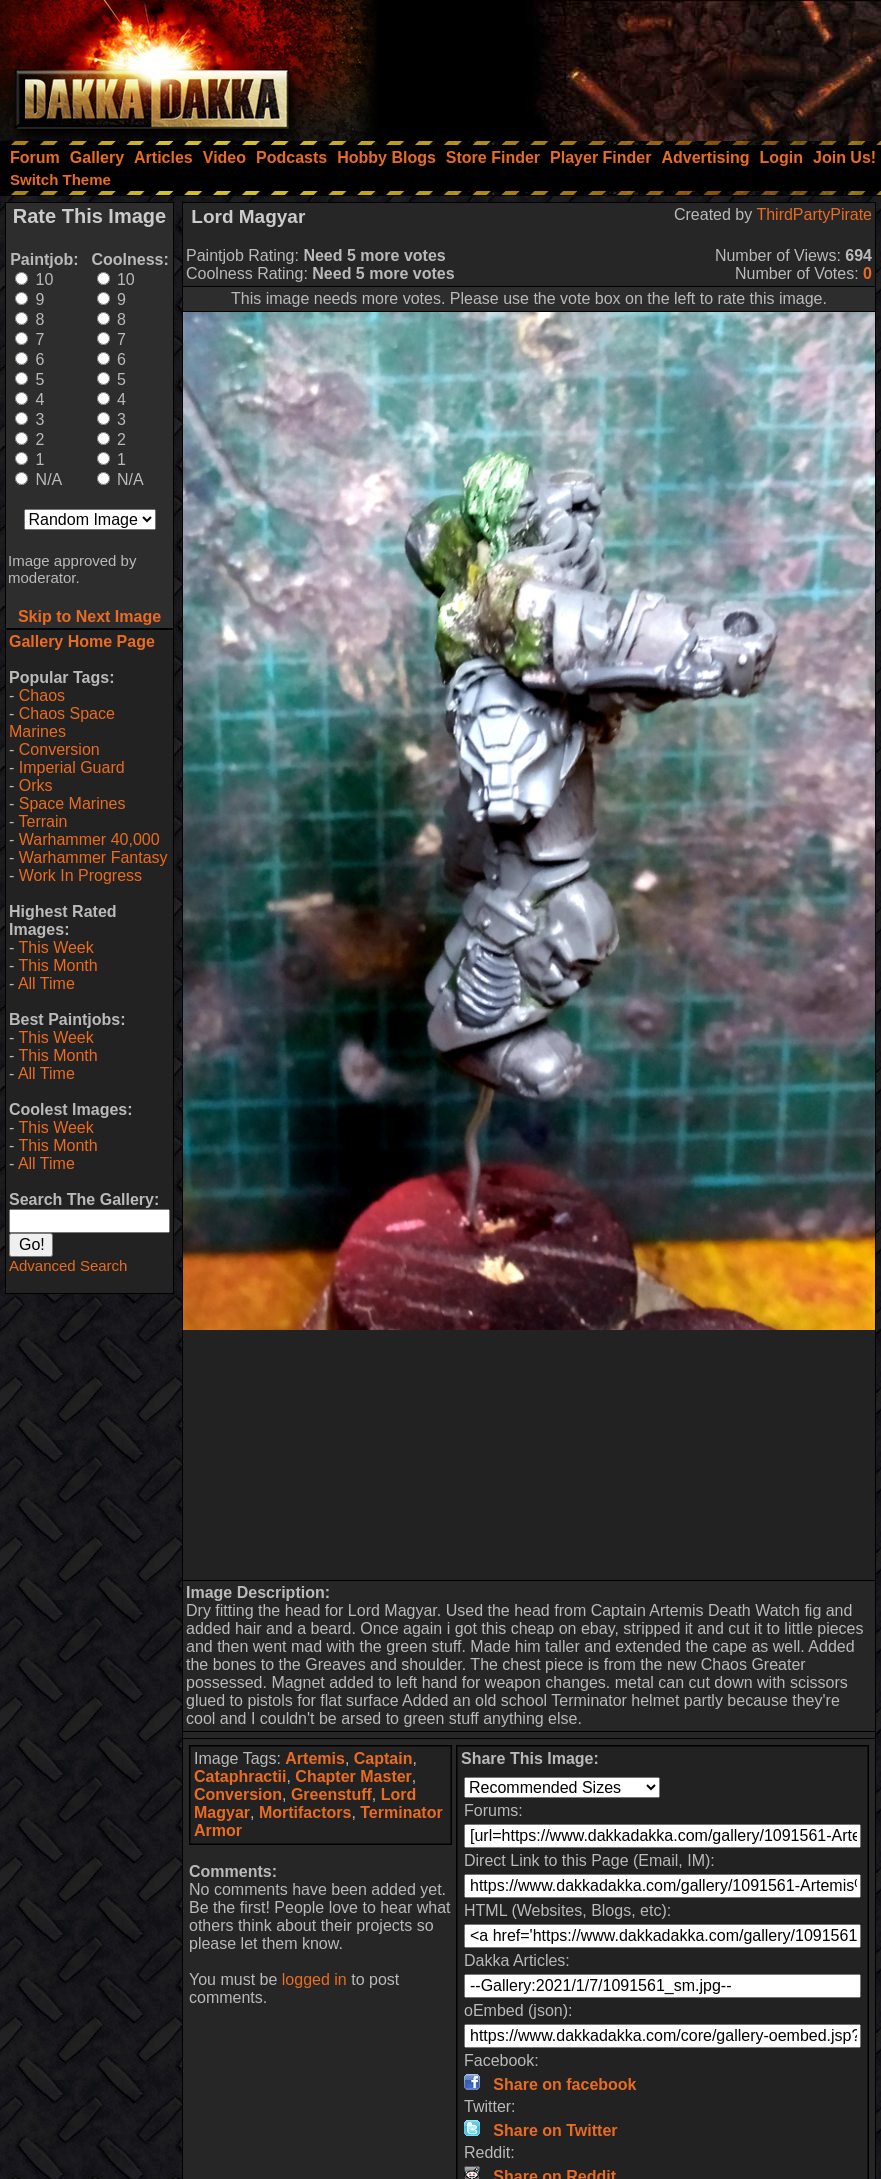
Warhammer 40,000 (89, 839)
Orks (36, 785)
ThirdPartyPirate (814, 214)
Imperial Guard (72, 767)
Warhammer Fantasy (93, 857)
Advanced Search (68, 1265)
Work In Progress (80, 875)
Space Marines (72, 803)
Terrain (42, 821)
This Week (55, 947)
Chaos (42, 695)
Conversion (59, 749)
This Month (57, 965)
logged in (314, 1979)
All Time (46, 983)
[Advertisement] (612, 65)
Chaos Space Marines (62, 722)
